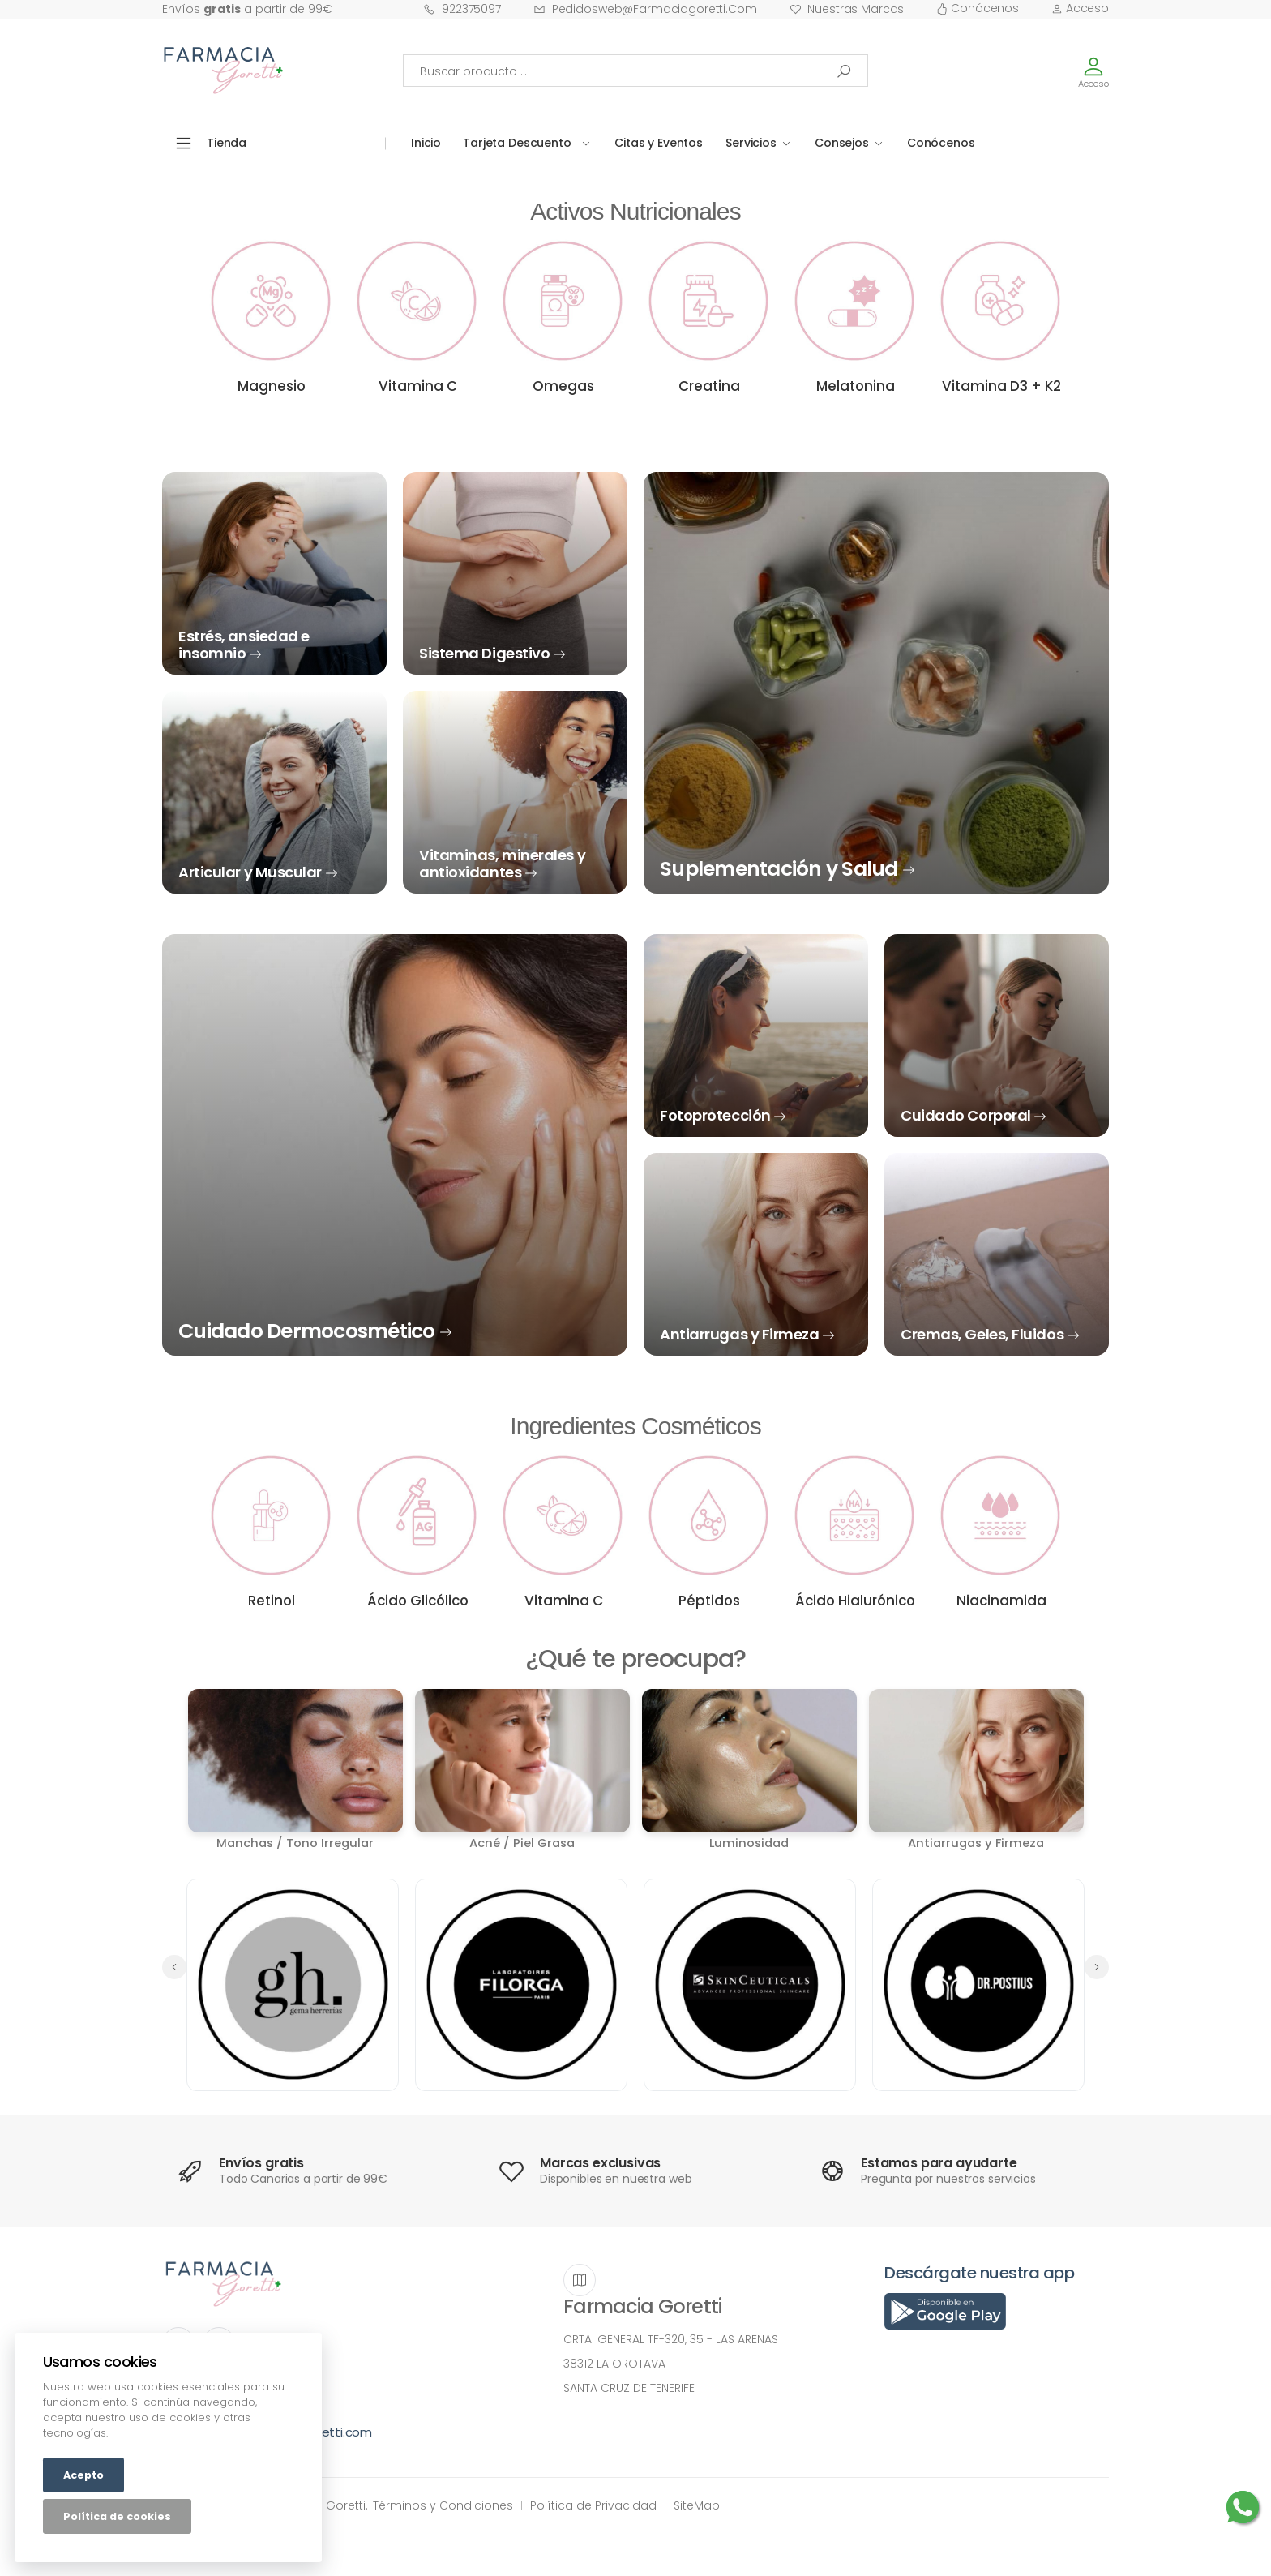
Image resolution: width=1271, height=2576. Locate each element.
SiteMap (697, 2505)
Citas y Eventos (658, 143)
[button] (1097, 1967)
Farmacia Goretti (642, 2306)
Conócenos (977, 8)
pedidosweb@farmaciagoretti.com (645, 9)
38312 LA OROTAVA (614, 2363)
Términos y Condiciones (443, 2505)
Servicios (751, 143)
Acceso (1080, 8)
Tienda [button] (226, 143)
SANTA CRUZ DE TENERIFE (629, 2388)
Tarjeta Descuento (517, 143)
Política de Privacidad (593, 2505)
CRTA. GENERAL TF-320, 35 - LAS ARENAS (670, 2339)
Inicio (426, 143)
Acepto (83, 2475)
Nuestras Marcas (847, 9)
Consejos (842, 143)
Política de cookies (117, 2516)
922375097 (462, 9)
